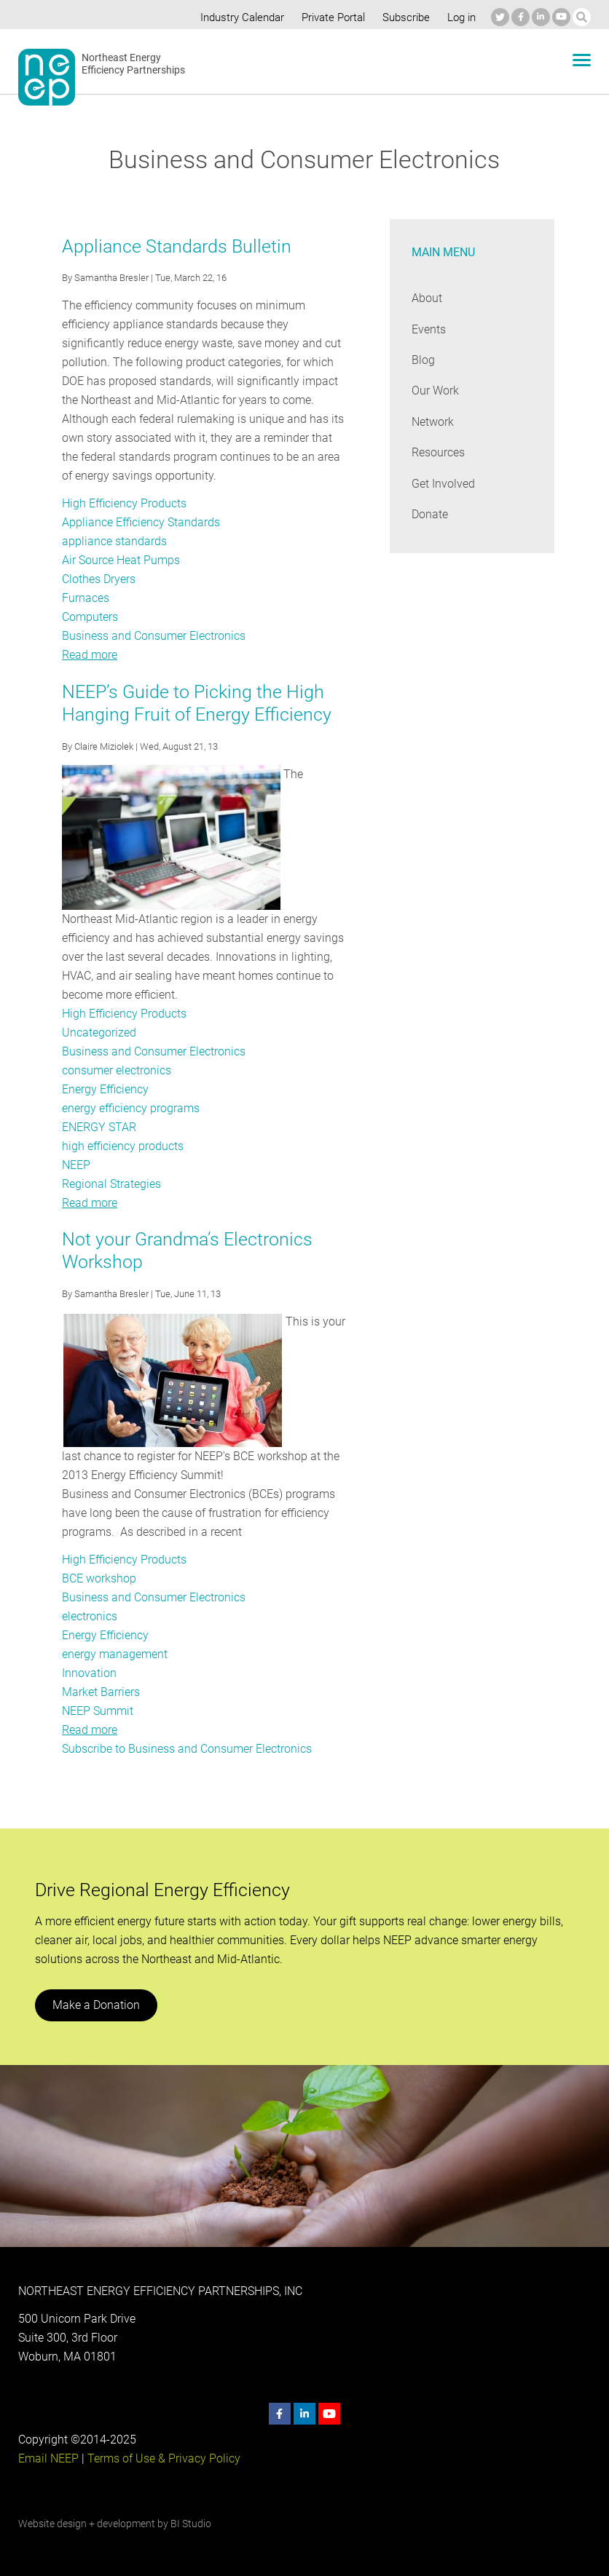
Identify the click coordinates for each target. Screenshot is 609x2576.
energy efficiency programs (131, 1108)
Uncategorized (98, 1032)
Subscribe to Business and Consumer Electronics (187, 1749)
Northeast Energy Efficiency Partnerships (134, 64)
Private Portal (330, 17)
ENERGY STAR (99, 1127)
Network (433, 422)
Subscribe (404, 17)
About (427, 298)
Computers (90, 617)
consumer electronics (117, 1070)
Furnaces (85, 598)
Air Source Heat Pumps (121, 560)
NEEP (76, 1165)
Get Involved (443, 484)
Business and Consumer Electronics (153, 636)
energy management (115, 1654)
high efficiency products (122, 1146)
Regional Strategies (111, 1184)
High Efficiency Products (124, 503)
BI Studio (190, 2523)
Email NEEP (48, 2458)
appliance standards (113, 541)
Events (429, 329)
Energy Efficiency (105, 1089)
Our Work (435, 390)
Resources (438, 452)
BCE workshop (99, 1578)
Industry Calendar (238, 17)
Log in (459, 17)
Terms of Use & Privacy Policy (162, 2458)
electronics (89, 1616)
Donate (430, 514)
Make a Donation (95, 2005)
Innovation (88, 1673)
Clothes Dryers (99, 579)
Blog (423, 360)
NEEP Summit (98, 1711)
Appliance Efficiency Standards (140, 522)
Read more (89, 655)
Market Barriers (101, 1692)
